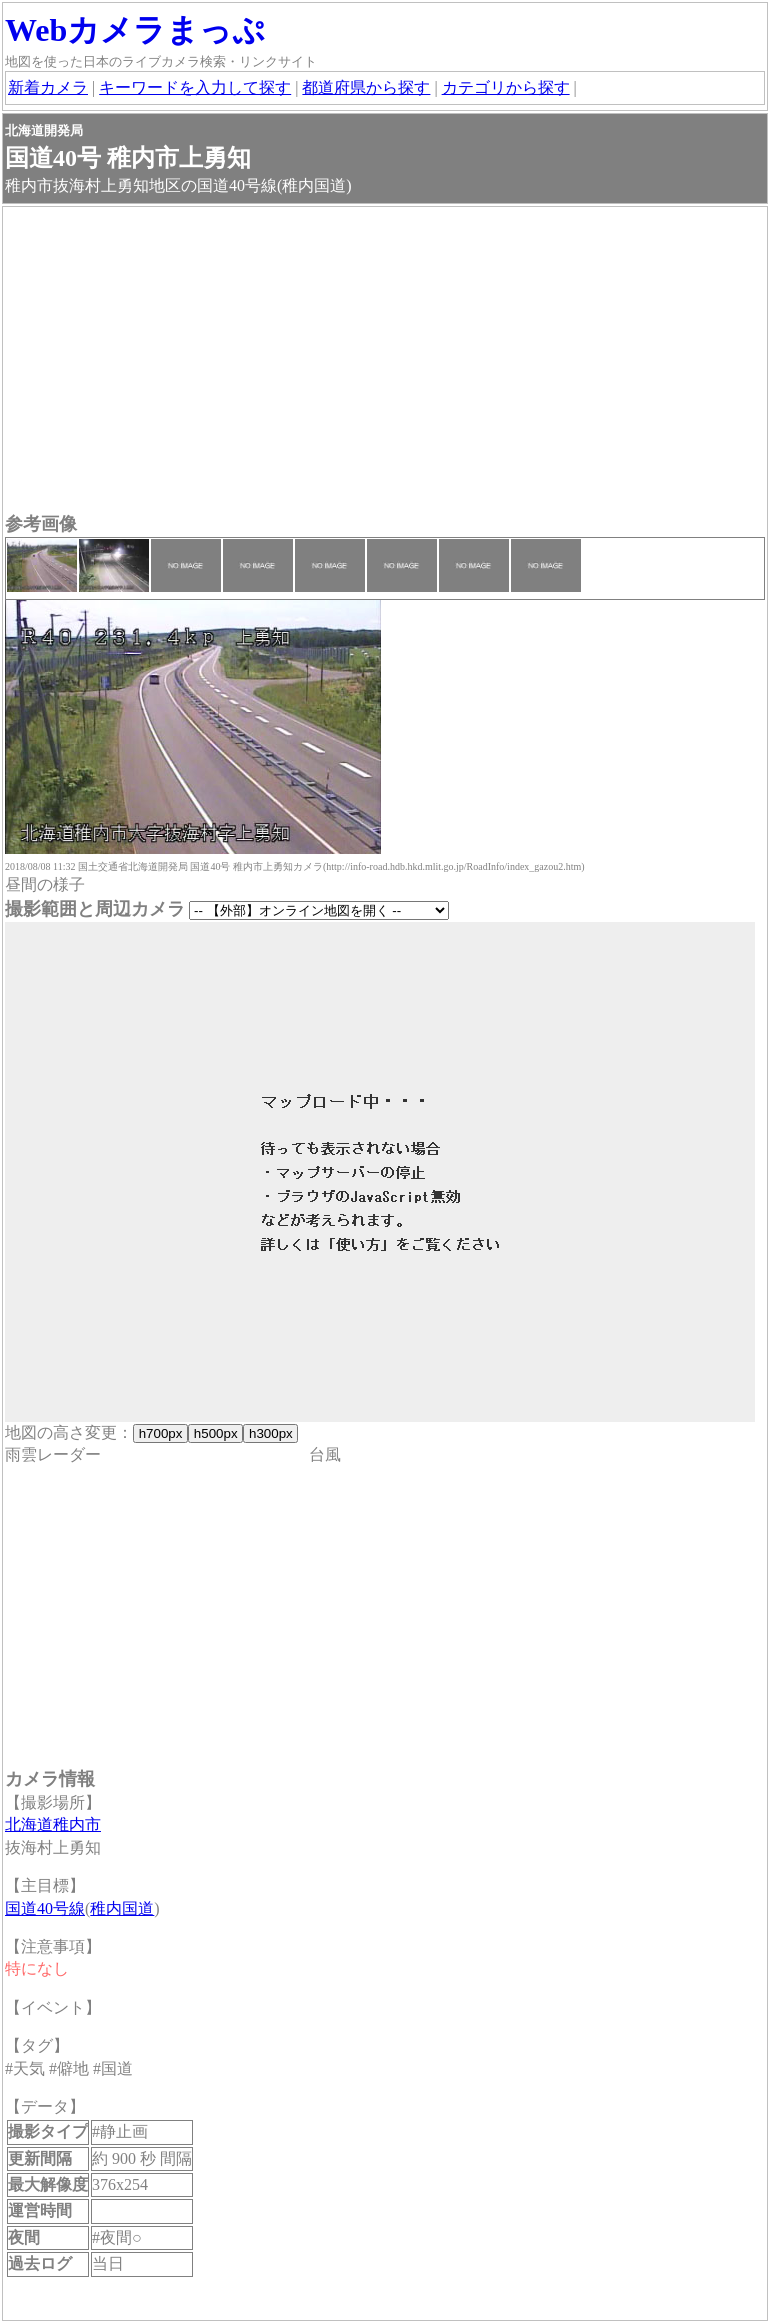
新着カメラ (48, 87)
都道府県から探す (366, 87)
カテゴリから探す (506, 87)
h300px (270, 1433)
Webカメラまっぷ (135, 30)
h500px (215, 1433)
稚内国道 (122, 1908)
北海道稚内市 (53, 1824)
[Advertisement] (385, 362)
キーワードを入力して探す (195, 87)
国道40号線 (45, 1908)
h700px (160, 1433)
